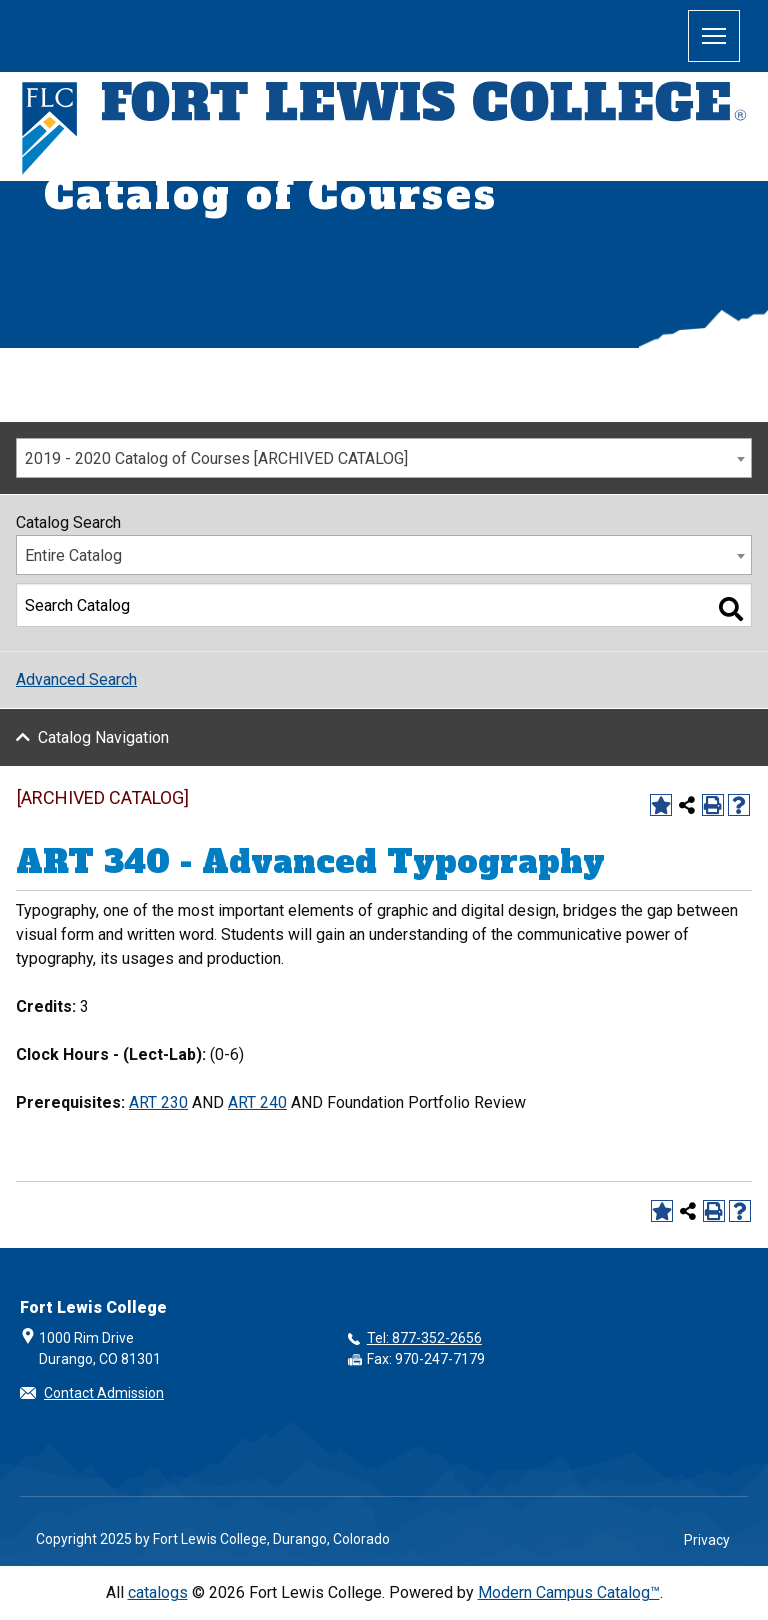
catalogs (158, 1592)
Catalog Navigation (103, 737)
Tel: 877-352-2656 (424, 1338)
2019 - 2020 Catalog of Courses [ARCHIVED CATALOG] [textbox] (216, 458)
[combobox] (384, 458)
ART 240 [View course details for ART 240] (257, 1102)
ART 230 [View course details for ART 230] (158, 1102)
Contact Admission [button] (104, 1393)
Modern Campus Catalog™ (569, 1592)
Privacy (707, 1540)
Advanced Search (76, 679)
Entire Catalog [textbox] (73, 555)
